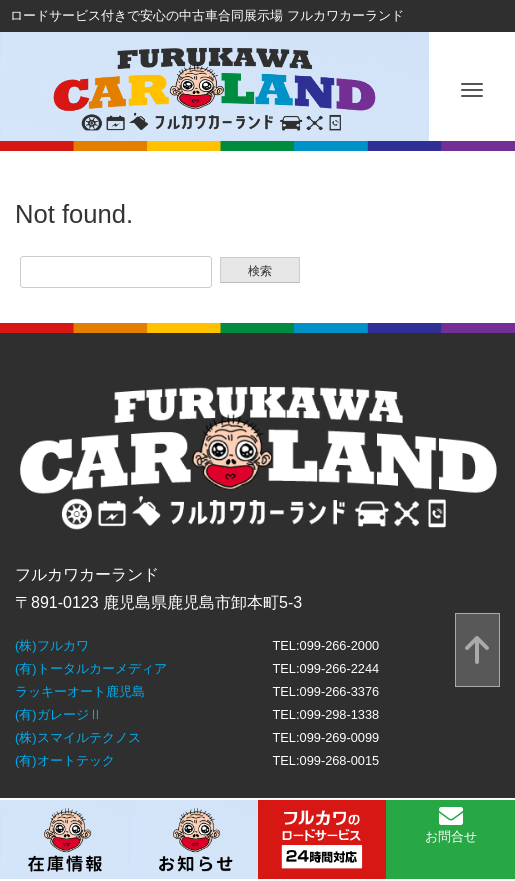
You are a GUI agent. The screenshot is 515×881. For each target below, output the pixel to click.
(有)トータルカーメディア (91, 668)
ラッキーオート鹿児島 (80, 691)
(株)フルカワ (52, 645)
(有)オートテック (65, 760)
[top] (477, 650)
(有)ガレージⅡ (58, 714)
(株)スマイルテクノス (78, 737)
